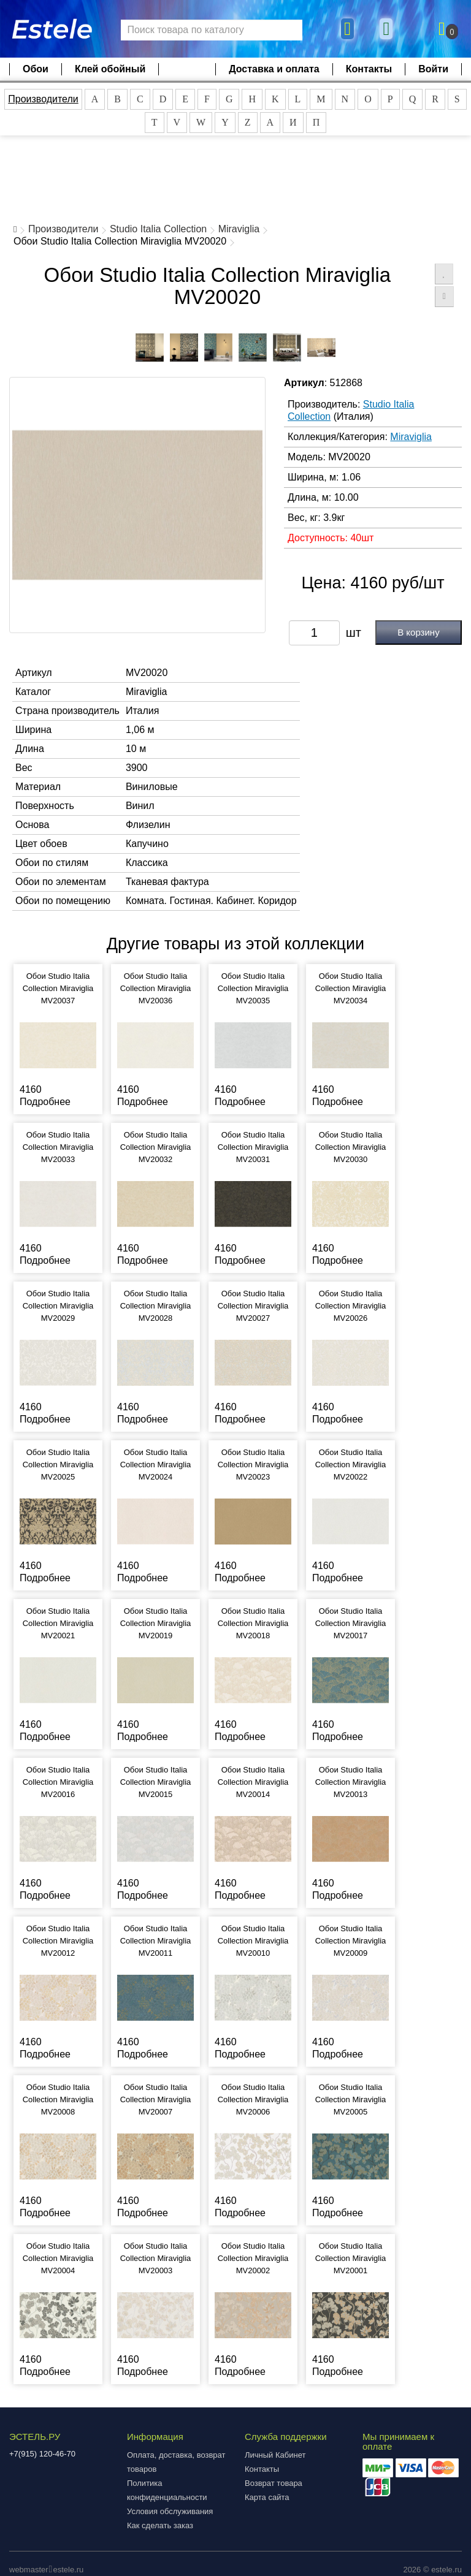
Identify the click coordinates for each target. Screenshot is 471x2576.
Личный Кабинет (275, 2455)
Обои (35, 69)
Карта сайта (267, 2497)
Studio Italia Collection (158, 229)
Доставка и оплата (274, 69)
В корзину (418, 632)
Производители (43, 99)
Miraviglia (239, 229)
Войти (433, 69)
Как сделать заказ (160, 2525)
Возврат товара (273, 2483)
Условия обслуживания (170, 2511)
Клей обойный (110, 69)
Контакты (369, 69)
